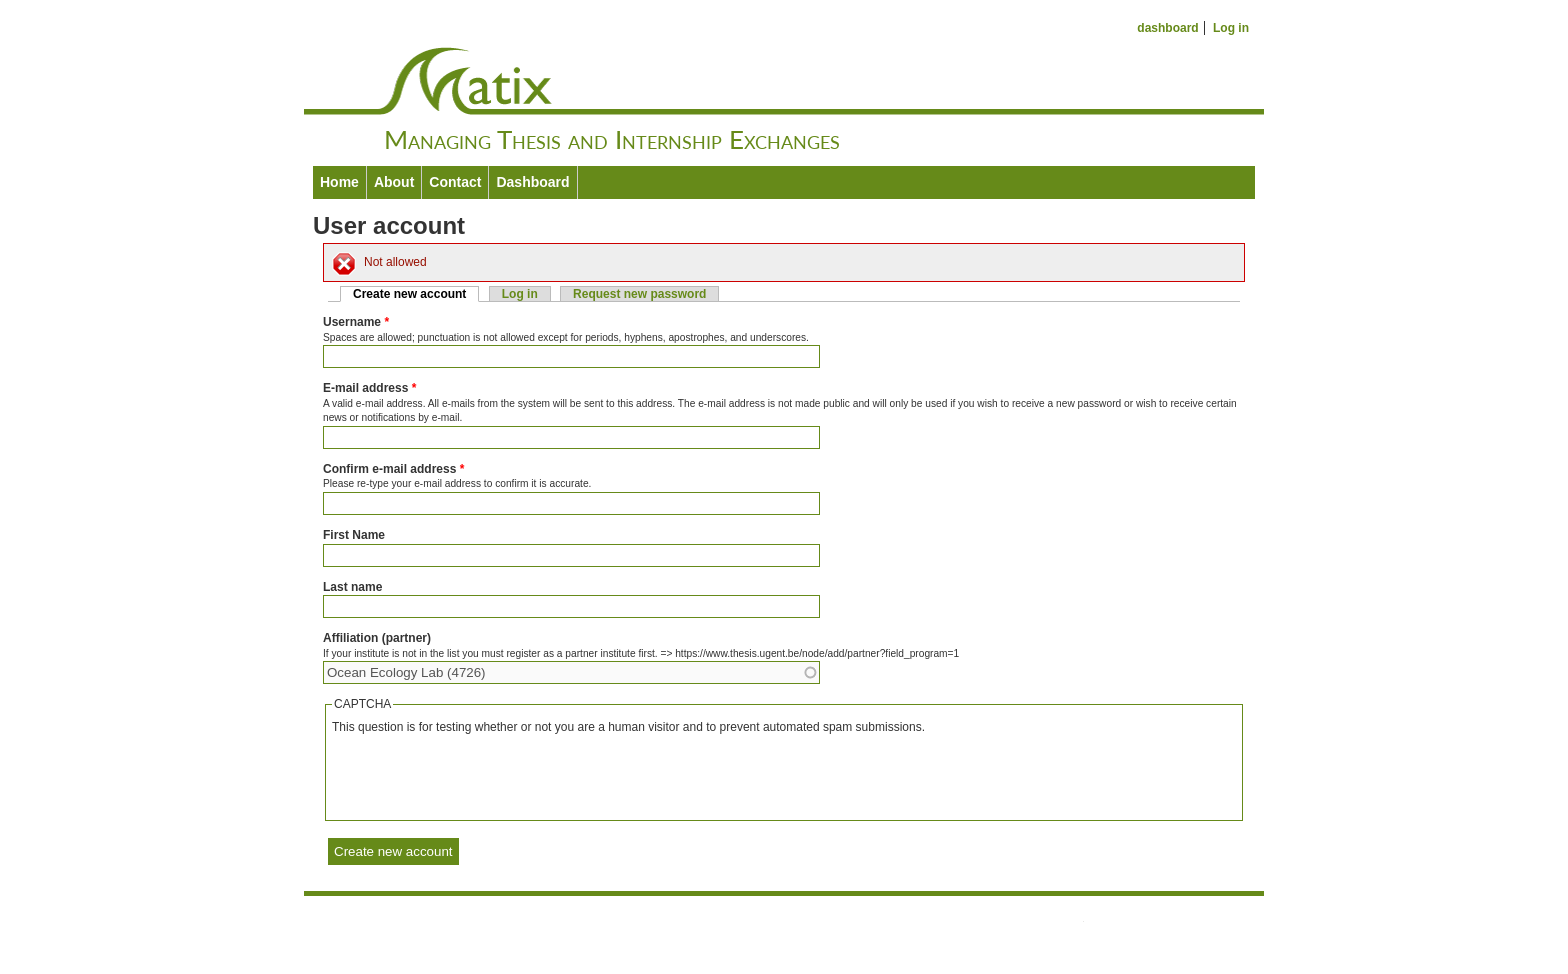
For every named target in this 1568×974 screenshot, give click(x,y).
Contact (455, 182)
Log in (1231, 28)
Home (339, 182)
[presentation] (484, 775)
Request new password (639, 294)
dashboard (1167, 28)
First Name (354, 535)
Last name (352, 587)
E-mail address (369, 388)
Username (356, 322)
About (394, 182)
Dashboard (532, 182)
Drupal (817, 941)
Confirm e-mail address (393, 469)
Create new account (416, 294)
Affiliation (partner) (377, 638)
